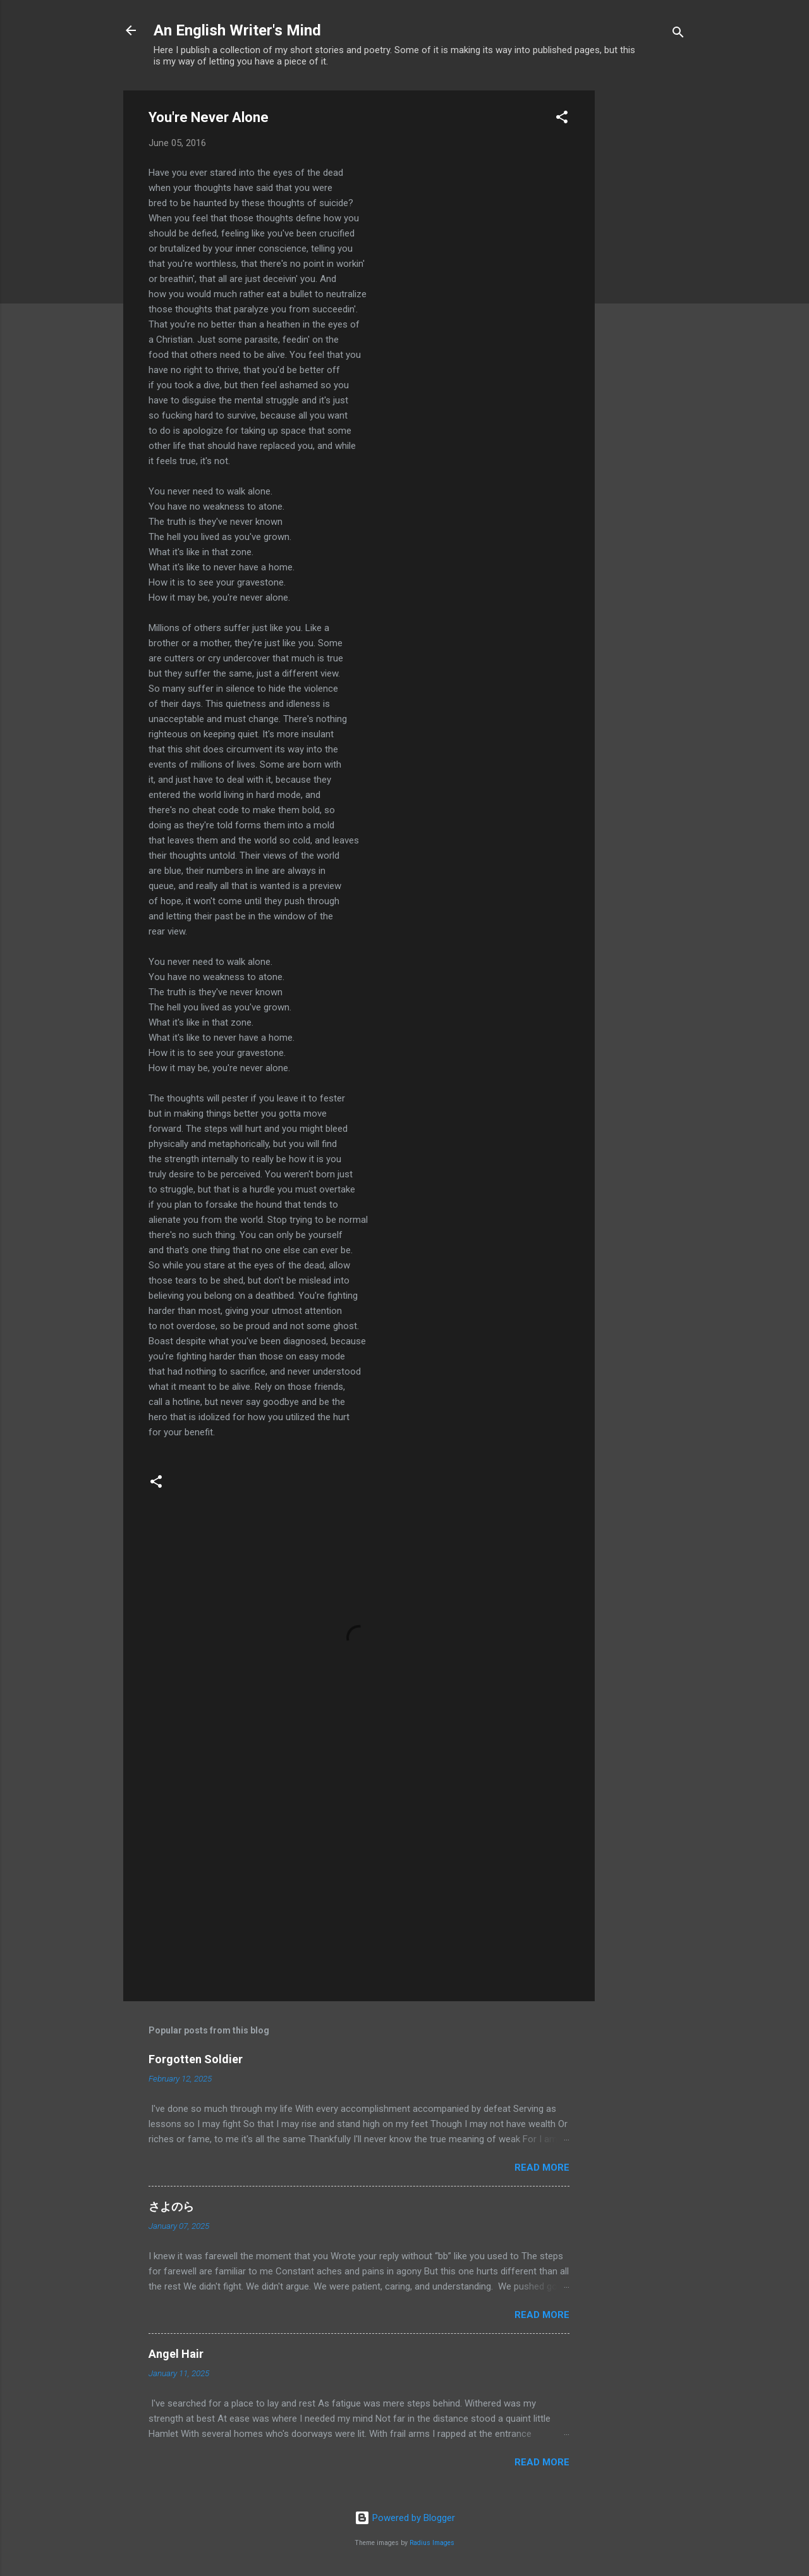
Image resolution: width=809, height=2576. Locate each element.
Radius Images (432, 2543)
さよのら (171, 2206)
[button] (561, 119)
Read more (541, 2167)
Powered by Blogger (405, 2518)
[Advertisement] (645, 280)
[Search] (678, 34)
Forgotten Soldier (196, 2059)
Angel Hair (176, 2353)
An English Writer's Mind (237, 30)
